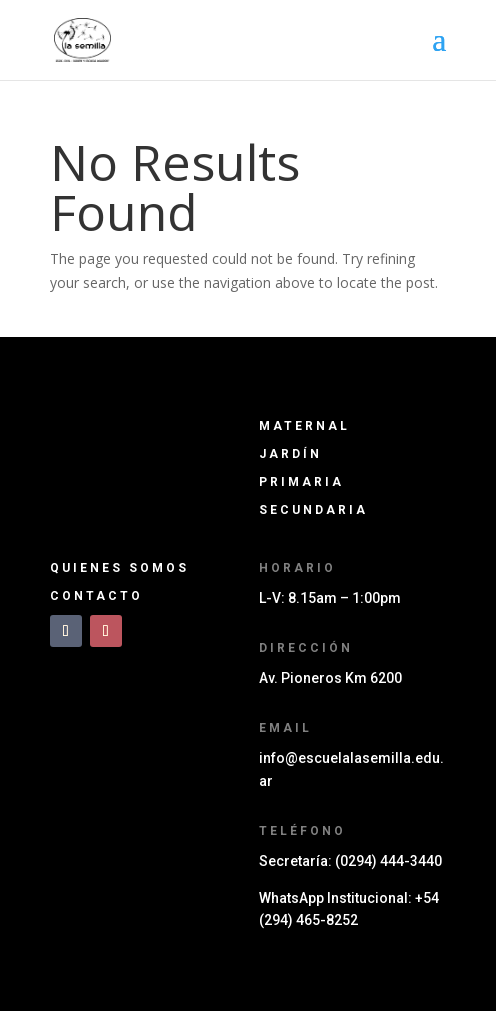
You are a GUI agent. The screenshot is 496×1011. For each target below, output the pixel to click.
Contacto (96, 596)
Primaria (301, 482)
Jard (290, 454)
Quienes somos (119, 568)
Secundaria (313, 510)
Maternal (304, 426)
